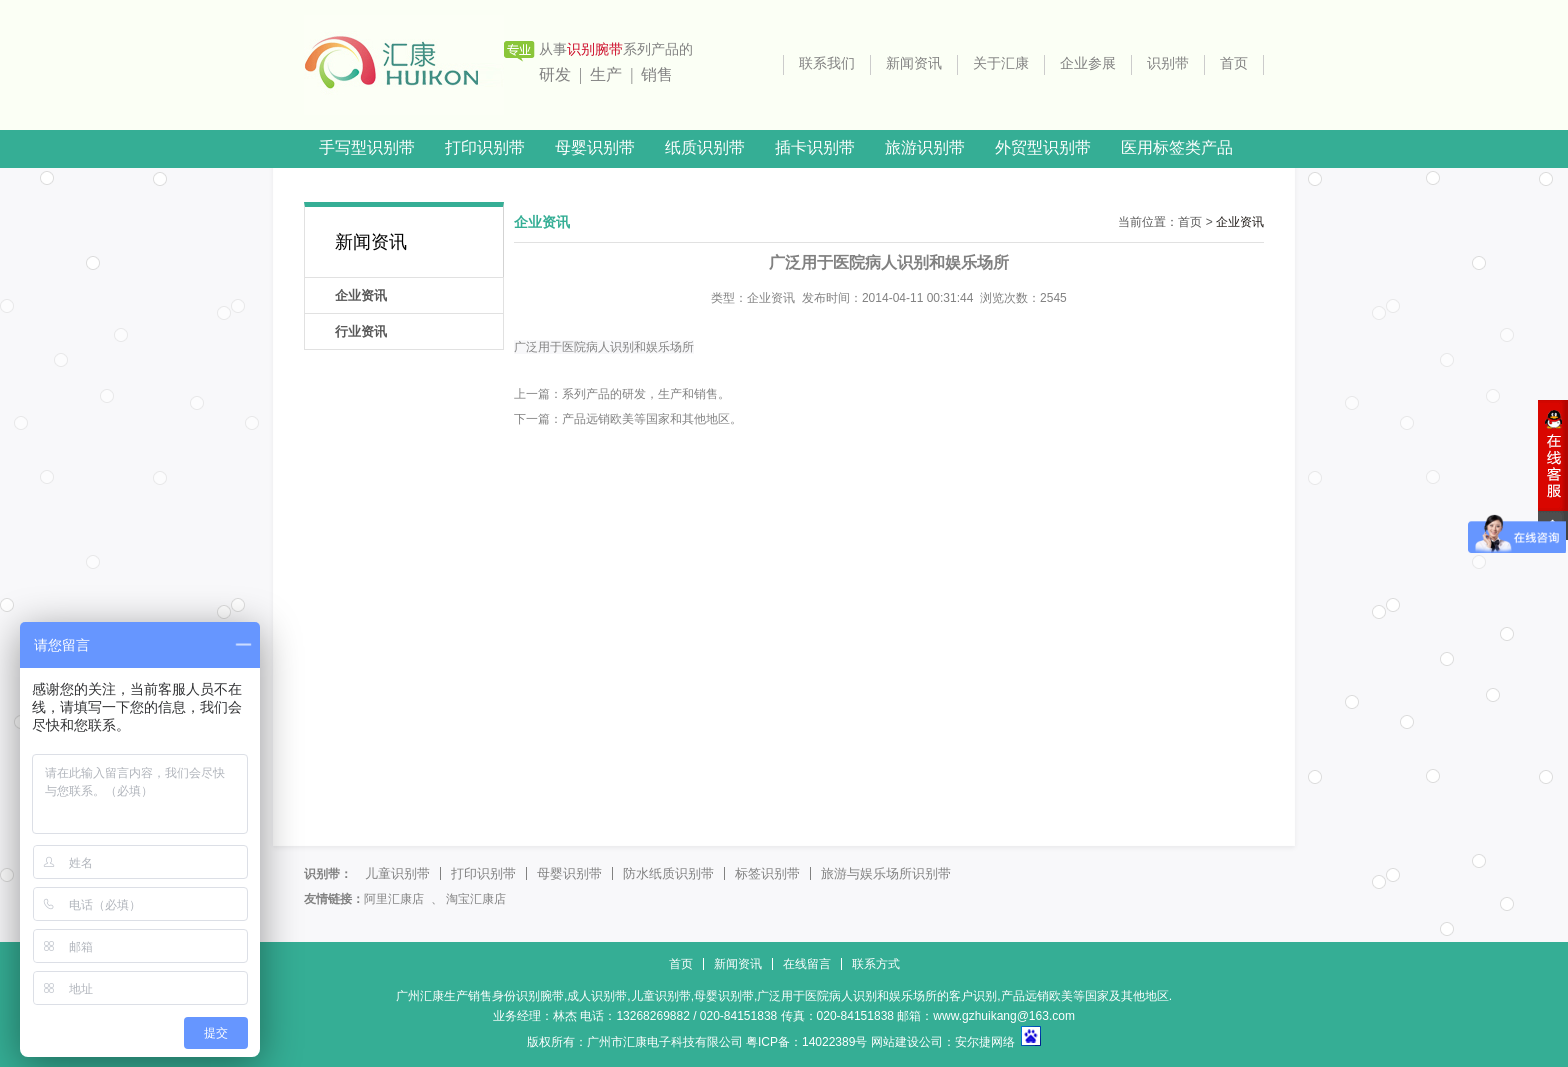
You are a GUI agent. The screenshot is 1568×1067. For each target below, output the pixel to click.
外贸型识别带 (1043, 147)
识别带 (1168, 63)
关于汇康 (1001, 63)
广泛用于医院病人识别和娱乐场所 (604, 347)
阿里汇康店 (394, 899)
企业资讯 (361, 295)
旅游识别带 (925, 147)
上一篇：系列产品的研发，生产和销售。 (622, 394)
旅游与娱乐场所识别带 (886, 873)
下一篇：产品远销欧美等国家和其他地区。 (628, 419)
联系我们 (827, 63)
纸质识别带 (705, 147)
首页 (1234, 63)
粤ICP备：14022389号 (806, 1042)
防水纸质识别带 (668, 873)
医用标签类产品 (1177, 147)
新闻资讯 (914, 63)
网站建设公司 (907, 1042)
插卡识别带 (815, 147)
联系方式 (876, 964)
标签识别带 (767, 873)
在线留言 (807, 964)
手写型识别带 (367, 147)
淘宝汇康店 (476, 899)
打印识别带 (485, 147)
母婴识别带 (595, 147)
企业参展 (1088, 63)
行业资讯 (361, 331)
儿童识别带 (397, 873)
